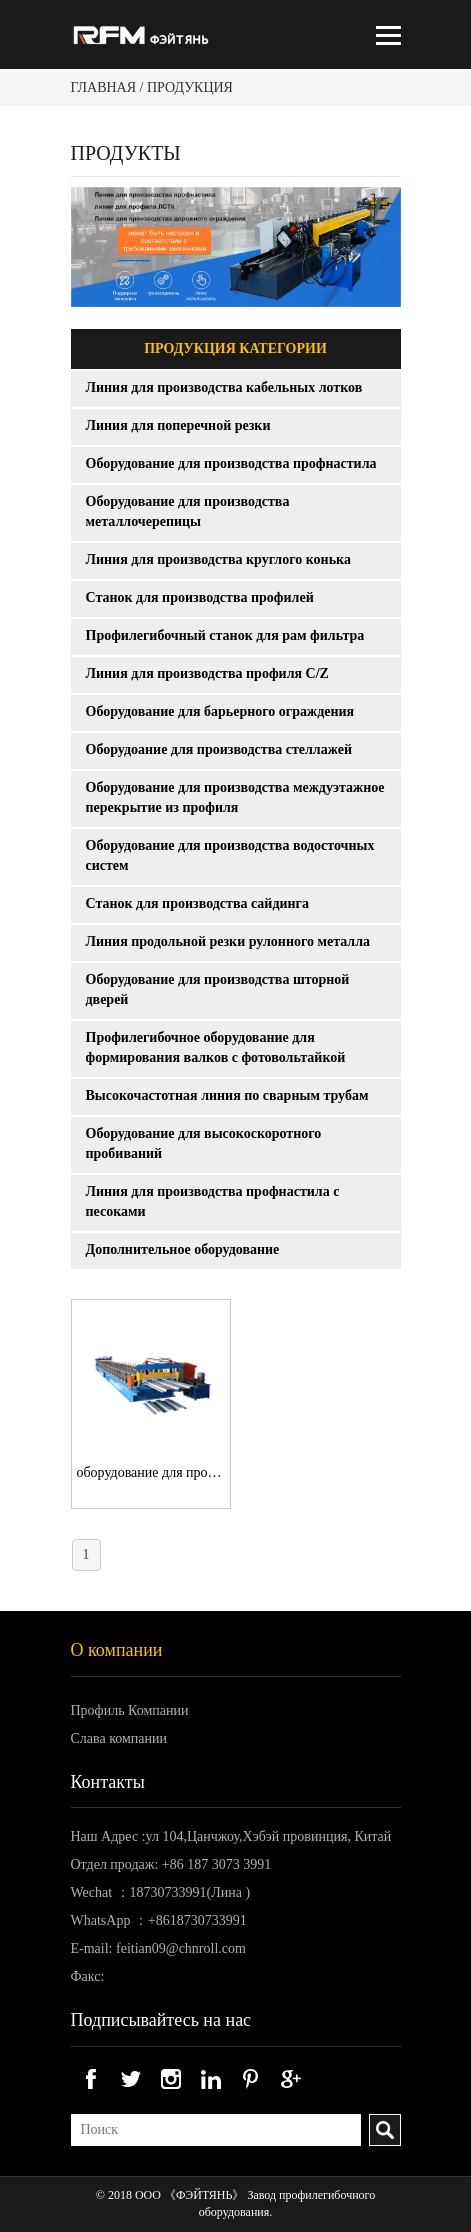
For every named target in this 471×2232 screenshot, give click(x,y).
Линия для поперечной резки (178, 425)
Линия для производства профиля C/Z (207, 673)
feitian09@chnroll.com (181, 1948)
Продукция (190, 87)
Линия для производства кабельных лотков (224, 387)
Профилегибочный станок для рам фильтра (225, 635)
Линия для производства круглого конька (218, 559)
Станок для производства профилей (200, 597)
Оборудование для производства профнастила (231, 463)
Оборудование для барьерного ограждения (220, 711)
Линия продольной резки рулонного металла (228, 941)
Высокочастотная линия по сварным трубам (227, 1095)
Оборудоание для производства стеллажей (219, 749)
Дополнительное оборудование (183, 1249)
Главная (104, 87)
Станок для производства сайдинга (197, 903)
